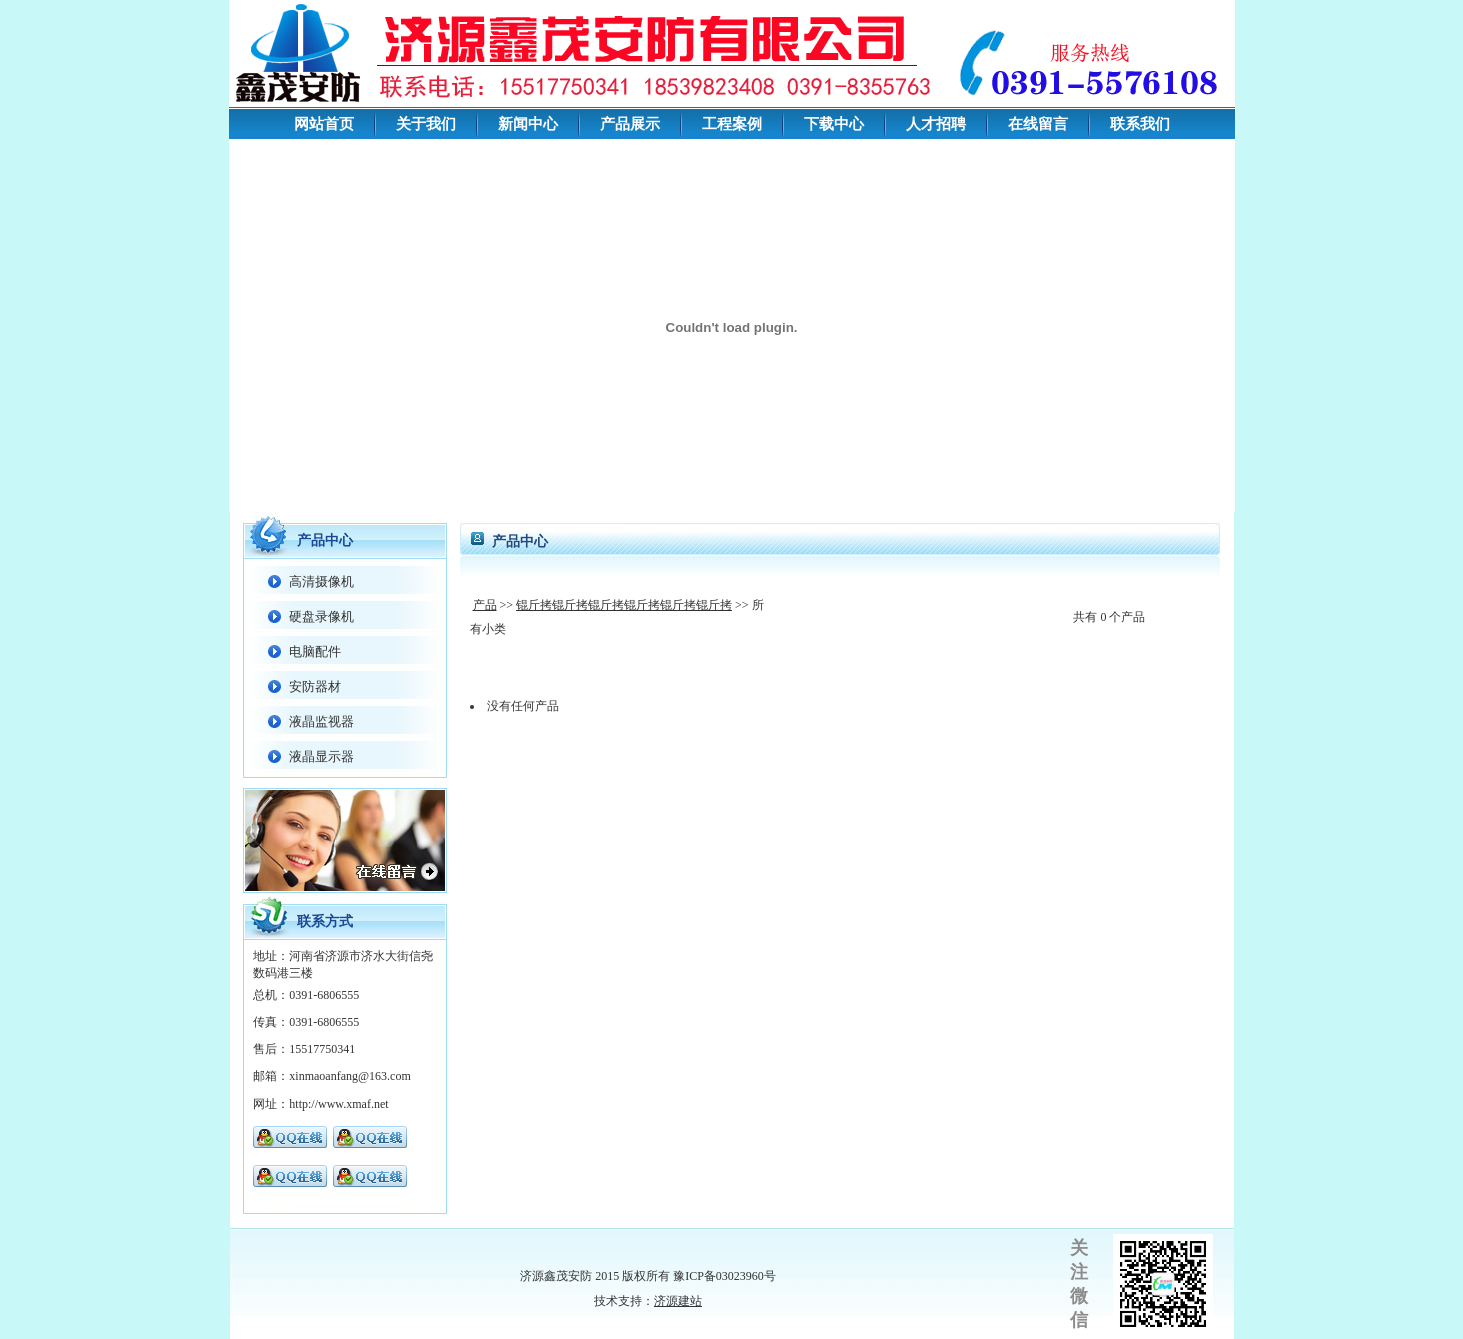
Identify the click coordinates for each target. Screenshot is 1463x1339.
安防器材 (315, 686)
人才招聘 (936, 124)
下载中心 (834, 124)
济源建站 (678, 1301)
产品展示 (630, 124)
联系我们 (1140, 124)
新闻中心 (528, 124)
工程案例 (732, 124)
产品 (485, 605)
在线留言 (1038, 124)
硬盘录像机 (321, 616)
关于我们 (426, 124)
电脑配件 (315, 651)
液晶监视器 (321, 721)
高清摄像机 (321, 581)
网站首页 (324, 124)
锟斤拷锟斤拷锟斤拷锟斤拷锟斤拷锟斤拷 (624, 605)
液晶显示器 (321, 756)
